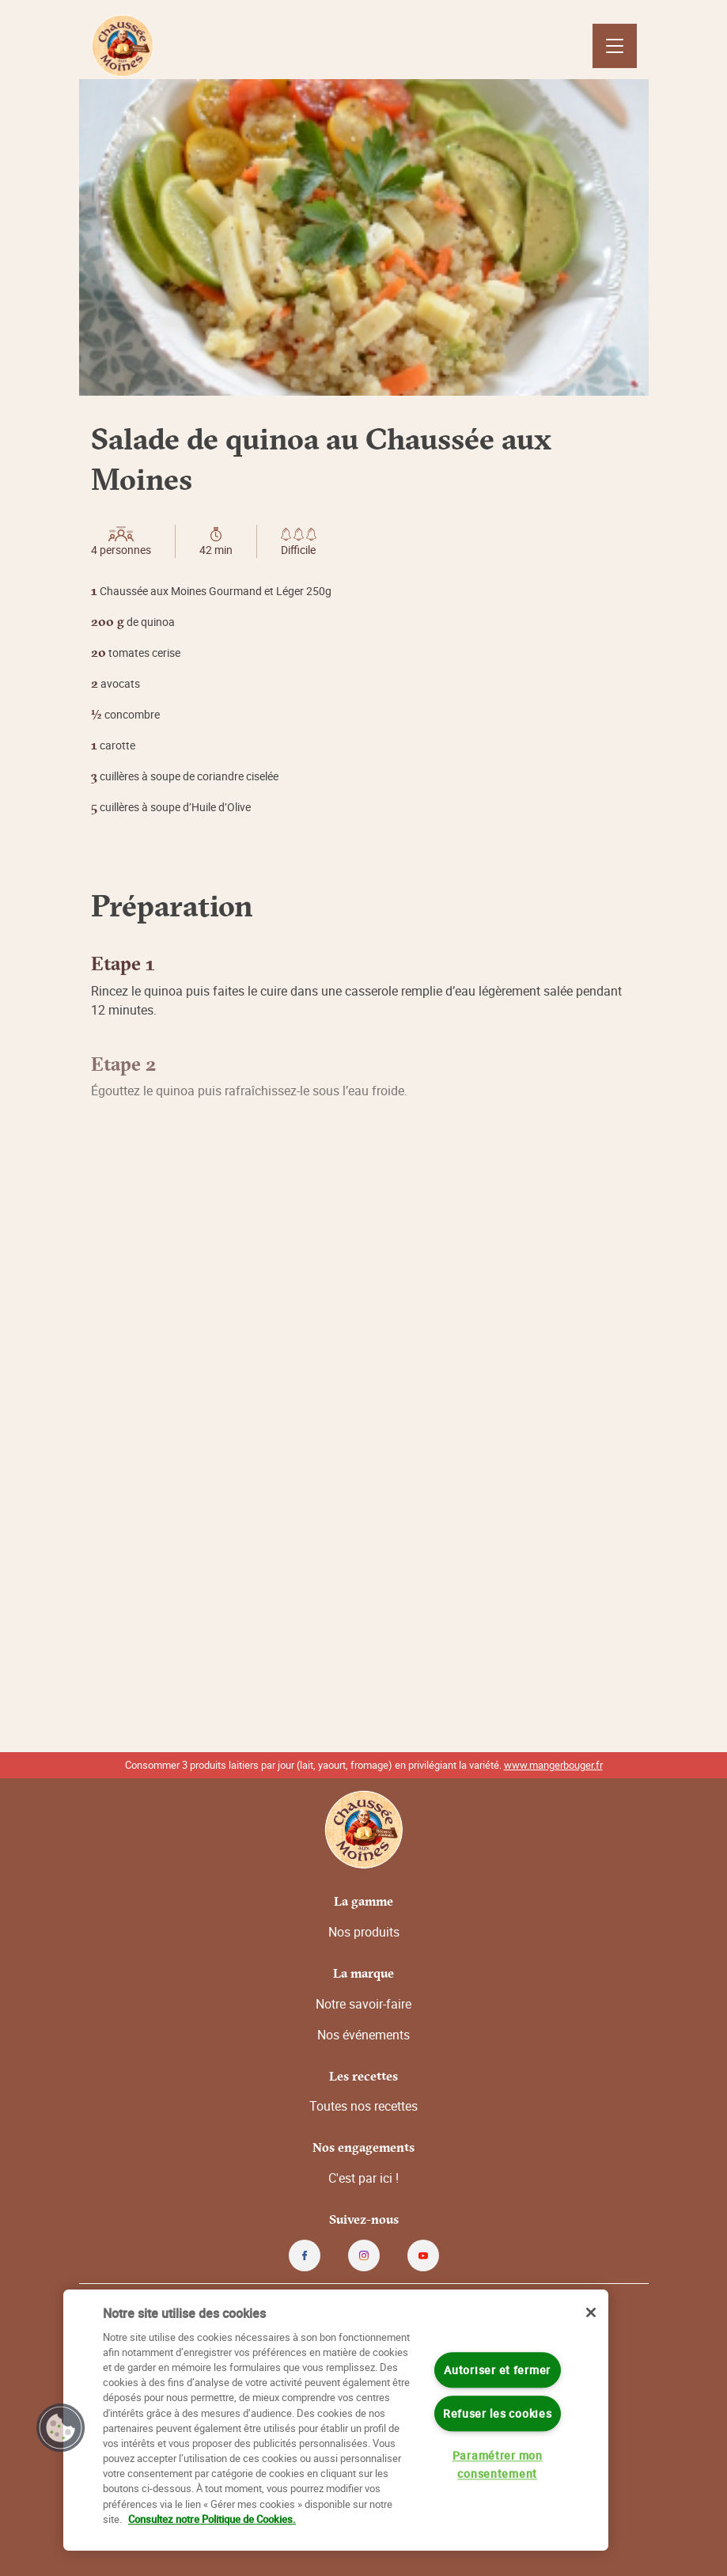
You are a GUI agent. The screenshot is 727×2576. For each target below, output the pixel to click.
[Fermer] (591, 2312)
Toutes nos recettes (363, 2106)
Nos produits (363, 1932)
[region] (335, 2420)
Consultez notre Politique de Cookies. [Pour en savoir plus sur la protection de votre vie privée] (212, 2519)
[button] (61, 2428)
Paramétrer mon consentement (497, 2464)
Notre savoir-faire (363, 2004)
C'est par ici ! (363, 2178)
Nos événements (363, 2034)
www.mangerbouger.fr (553, 1765)
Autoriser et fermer (497, 2369)
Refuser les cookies (497, 2413)
